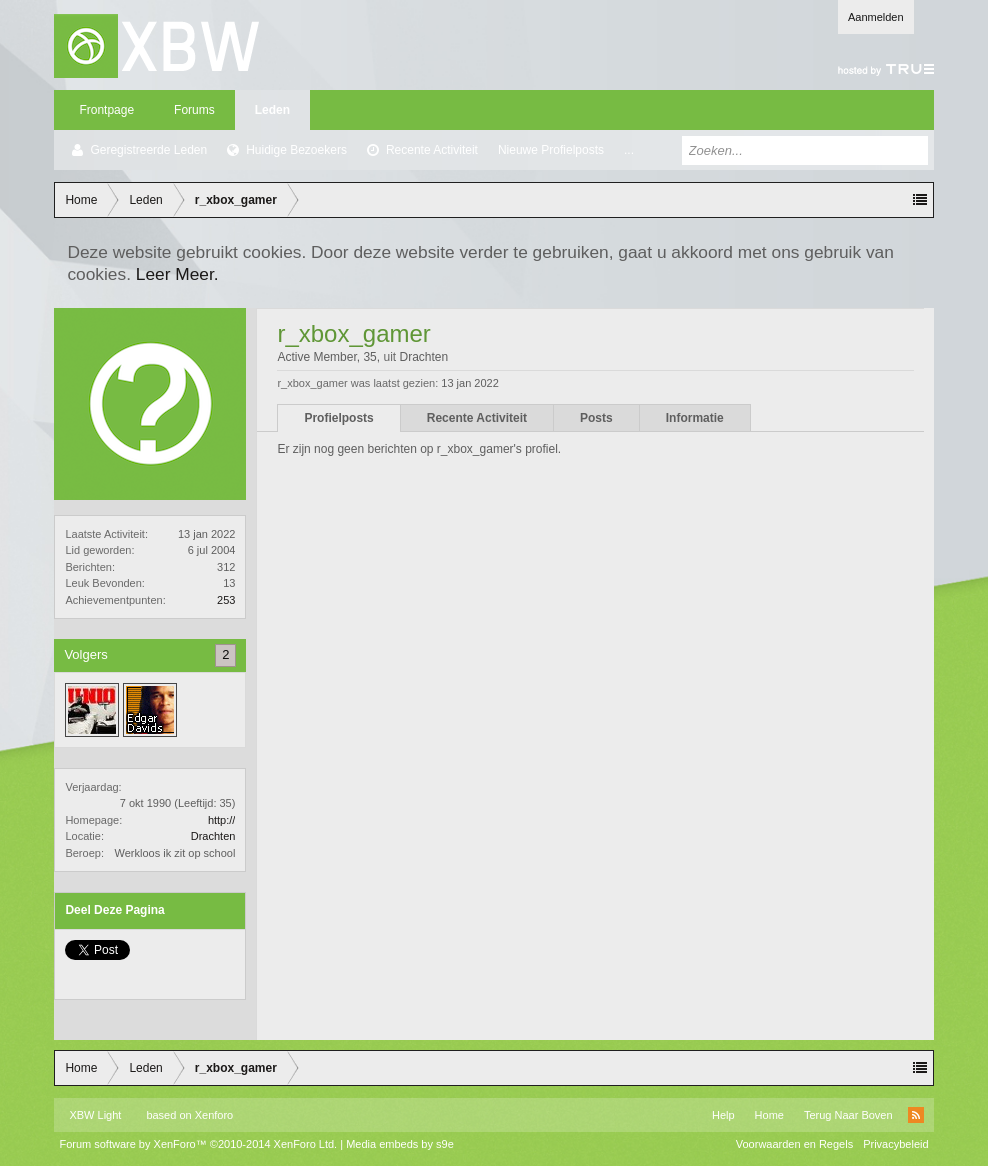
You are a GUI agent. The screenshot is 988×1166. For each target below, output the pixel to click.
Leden (272, 110)
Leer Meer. (177, 274)
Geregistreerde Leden (148, 150)
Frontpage (106, 110)
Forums (194, 110)
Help (723, 1115)
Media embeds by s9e (400, 1144)
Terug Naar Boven (848, 1115)
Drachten (213, 836)
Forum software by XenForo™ (198, 1144)
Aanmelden (876, 17)
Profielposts (338, 418)
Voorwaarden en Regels (794, 1144)
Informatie (695, 418)
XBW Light (95, 1115)
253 (226, 600)
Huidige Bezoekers (296, 150)
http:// (222, 820)
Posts (596, 418)
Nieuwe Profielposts (551, 150)
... (629, 150)
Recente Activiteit (432, 150)
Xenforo (214, 1115)
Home (769, 1115)
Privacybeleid (895, 1144)
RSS (916, 1115)
